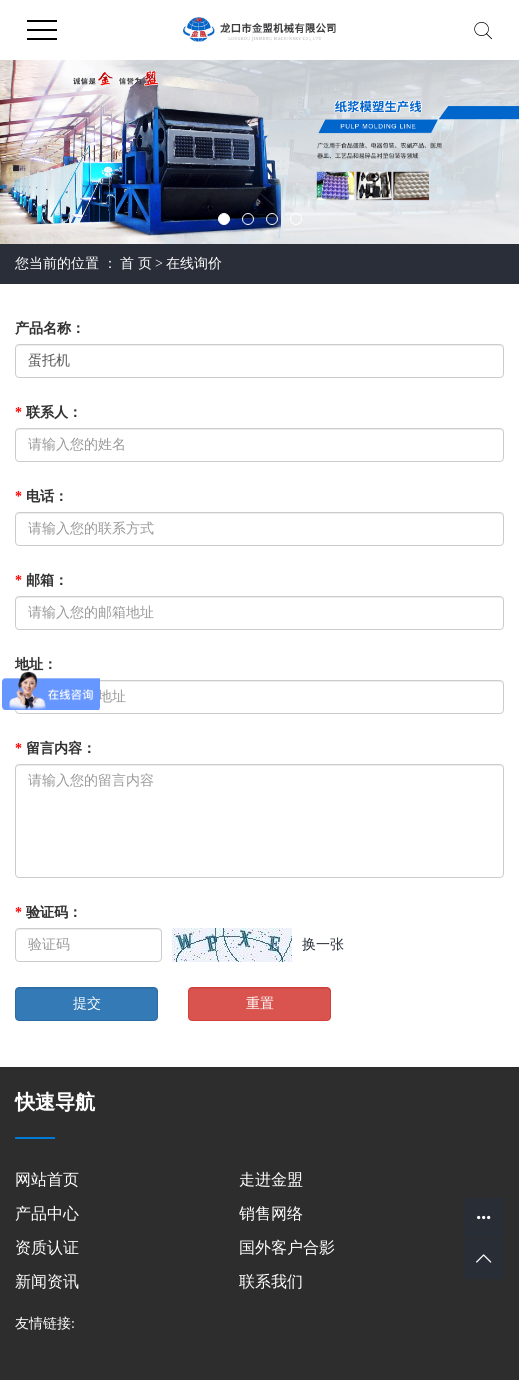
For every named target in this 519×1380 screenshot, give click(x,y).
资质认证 (47, 1247)
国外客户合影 (287, 1247)
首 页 (136, 263)
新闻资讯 (47, 1281)
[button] (224, 219)
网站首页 (47, 1179)
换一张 (323, 944)
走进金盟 (271, 1179)
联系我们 (271, 1281)
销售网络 (271, 1213)
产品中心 (47, 1213)
